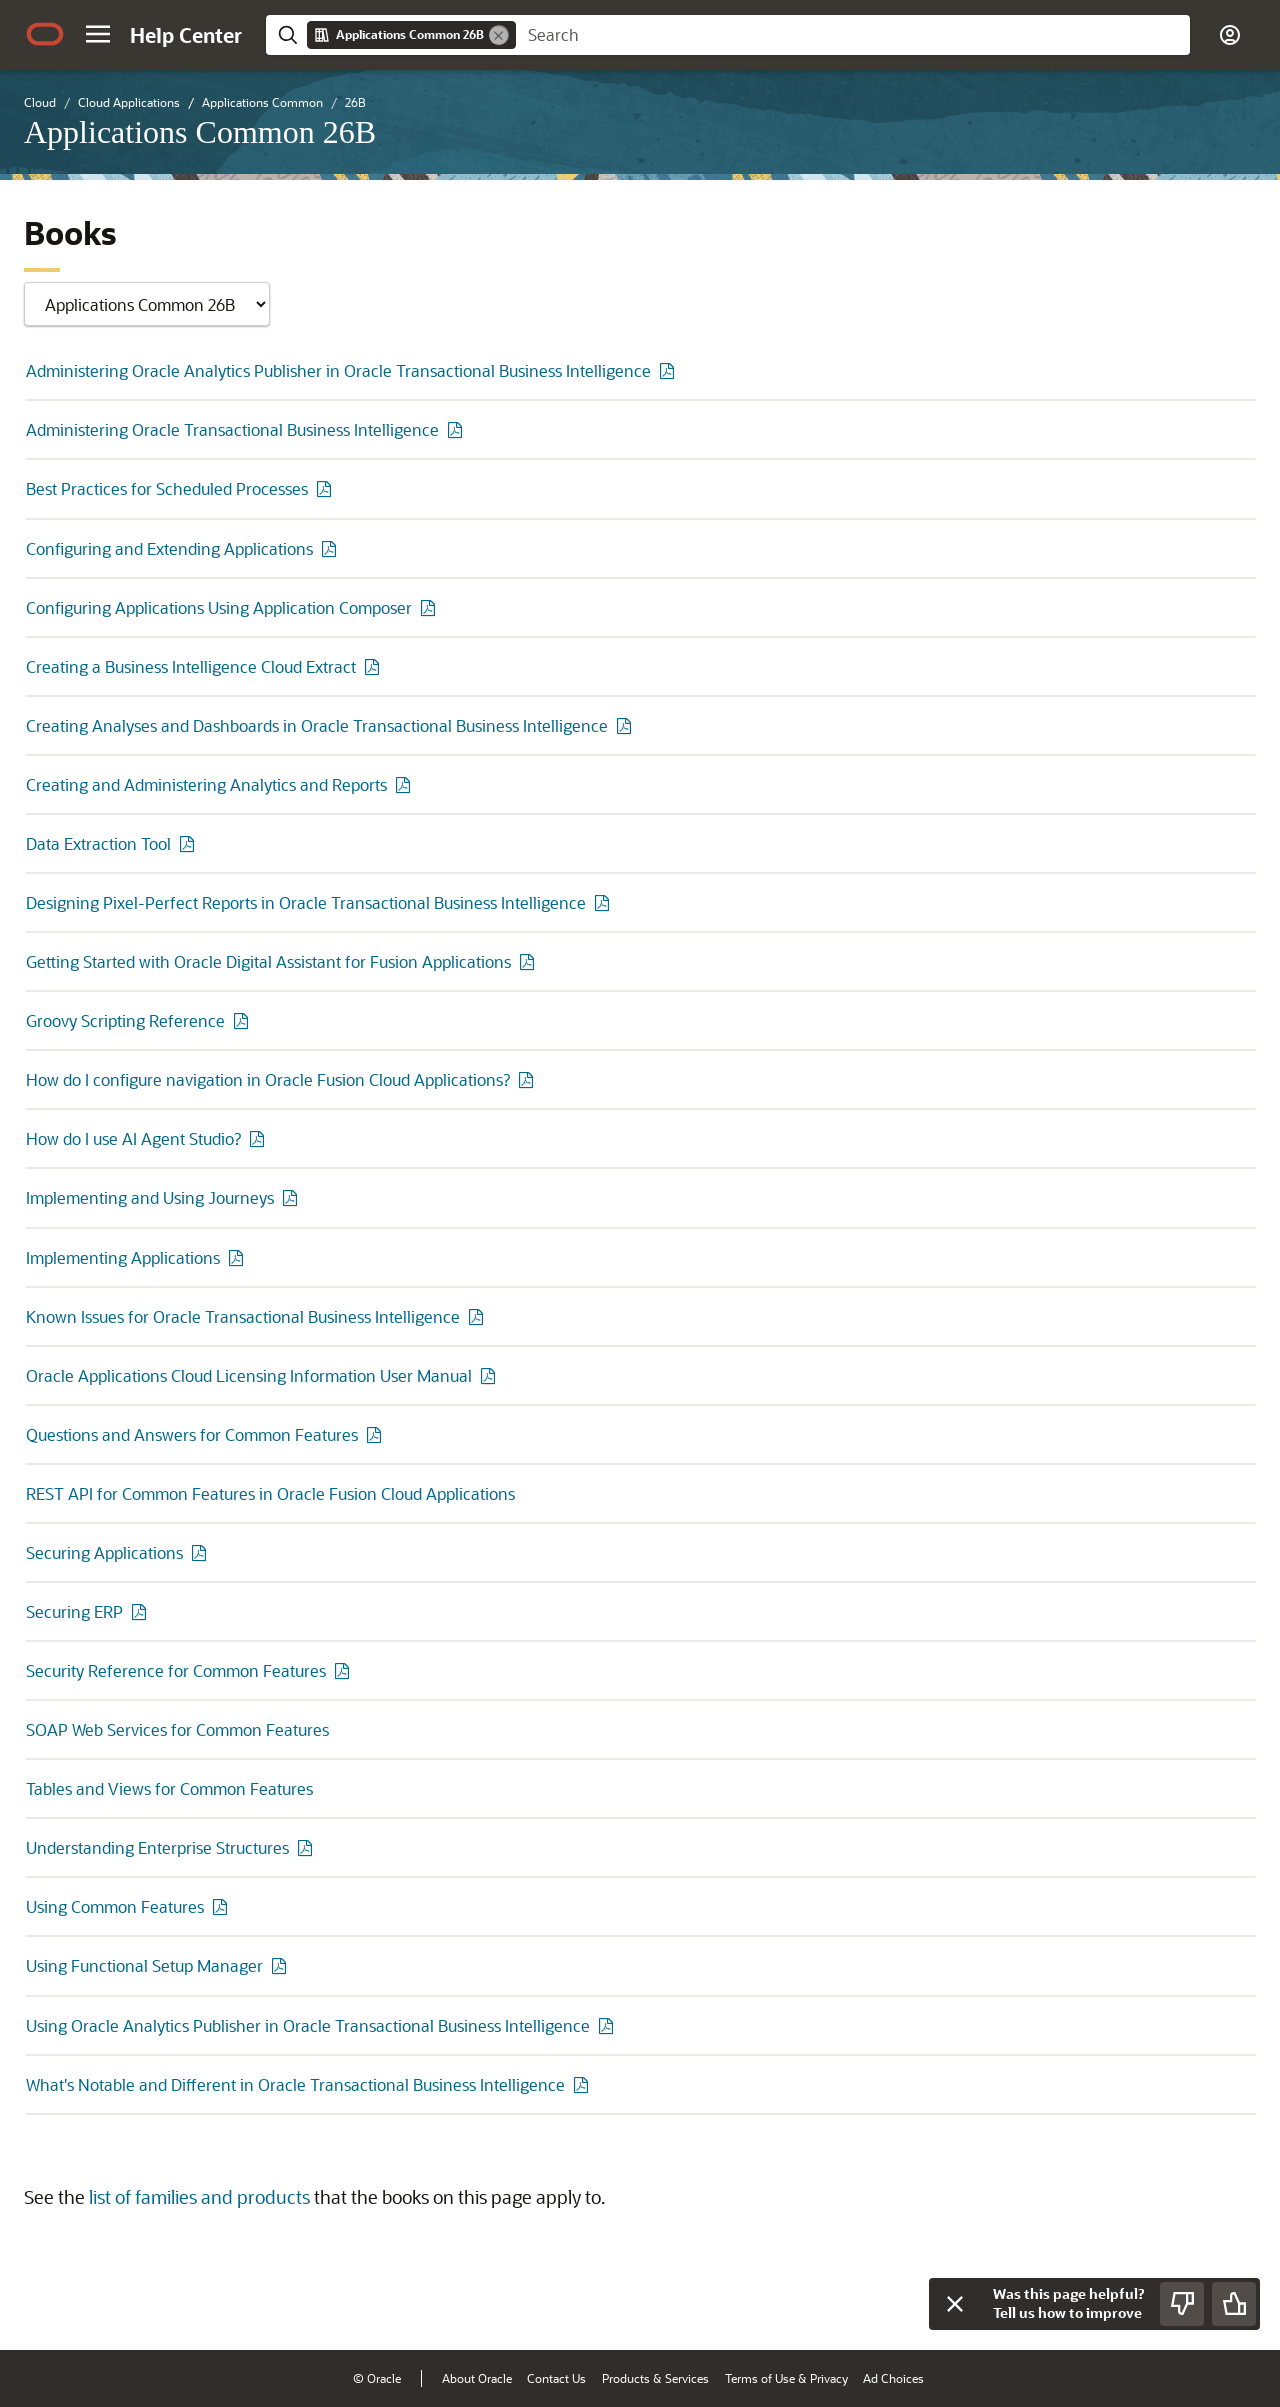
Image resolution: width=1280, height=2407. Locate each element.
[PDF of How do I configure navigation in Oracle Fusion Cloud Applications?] (529, 1079)
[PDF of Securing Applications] (202, 1552)
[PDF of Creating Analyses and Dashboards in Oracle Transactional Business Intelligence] (627, 725)
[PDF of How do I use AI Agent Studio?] (260, 1138)
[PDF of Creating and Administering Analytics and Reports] (406, 784)
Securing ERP (74, 1611)
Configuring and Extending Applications (169, 548)
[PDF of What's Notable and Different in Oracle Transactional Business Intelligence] (584, 2084)
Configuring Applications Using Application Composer (219, 607)
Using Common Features (115, 1906)
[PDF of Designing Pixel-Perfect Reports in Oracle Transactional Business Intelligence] (605, 902)
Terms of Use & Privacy (786, 2378)
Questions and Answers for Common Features (192, 1434)
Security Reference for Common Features (176, 1670)
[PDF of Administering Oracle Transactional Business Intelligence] (458, 429)
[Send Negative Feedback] (1182, 2304)
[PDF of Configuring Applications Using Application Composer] (431, 607)
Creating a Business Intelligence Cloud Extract (191, 666)
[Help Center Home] (186, 35)
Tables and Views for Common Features (169, 1788)
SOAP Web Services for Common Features (177, 1729)
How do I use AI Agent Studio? (133, 1138)
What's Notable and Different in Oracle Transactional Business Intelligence (295, 2084)
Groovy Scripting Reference (125, 1020)
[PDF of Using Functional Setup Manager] (282, 1965)
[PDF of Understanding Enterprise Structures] (308, 1847)
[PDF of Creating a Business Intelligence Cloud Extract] (375, 666)
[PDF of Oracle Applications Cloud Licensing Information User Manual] (491, 1375)
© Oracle (377, 2378)
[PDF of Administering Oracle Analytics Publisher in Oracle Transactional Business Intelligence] (670, 370)
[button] (98, 34)
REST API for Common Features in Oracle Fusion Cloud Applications (270, 1493)
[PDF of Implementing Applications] (239, 1257)
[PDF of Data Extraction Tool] (190, 843)
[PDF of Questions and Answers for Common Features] (377, 1434)
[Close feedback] (955, 2304)
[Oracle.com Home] (45, 34)
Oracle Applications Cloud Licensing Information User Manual (249, 1375)
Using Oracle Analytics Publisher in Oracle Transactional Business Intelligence (308, 2025)
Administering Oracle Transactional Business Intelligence (232, 429)
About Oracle (477, 2378)
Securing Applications (104, 1552)
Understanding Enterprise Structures (157, 1847)
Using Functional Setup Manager (144, 1965)
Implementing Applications (123, 1257)
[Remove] (499, 35)
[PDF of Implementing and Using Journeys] (293, 1197)
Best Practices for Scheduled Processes (167, 488)
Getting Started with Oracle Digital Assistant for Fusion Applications (268, 961)
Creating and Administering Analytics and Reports (206, 784)
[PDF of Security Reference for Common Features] (345, 1670)
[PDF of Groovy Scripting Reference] (244, 1020)
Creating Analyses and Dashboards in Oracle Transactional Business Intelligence (317, 725)
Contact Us (556, 2378)
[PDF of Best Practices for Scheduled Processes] (327, 488)
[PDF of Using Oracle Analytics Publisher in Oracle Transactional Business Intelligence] (609, 2025)
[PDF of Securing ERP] (142, 1611)
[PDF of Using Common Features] (223, 1906)
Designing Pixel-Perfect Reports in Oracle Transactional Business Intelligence (306, 902)
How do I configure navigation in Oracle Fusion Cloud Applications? (268, 1079)
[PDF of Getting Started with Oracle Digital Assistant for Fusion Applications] (530, 961)
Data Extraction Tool (98, 843)
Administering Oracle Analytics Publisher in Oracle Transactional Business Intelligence (338, 370)
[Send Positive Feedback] (1234, 2304)
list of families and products (199, 2197)
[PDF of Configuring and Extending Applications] (332, 548)
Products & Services (655, 2378)
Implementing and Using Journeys (150, 1197)
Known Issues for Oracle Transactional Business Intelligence (243, 1316)
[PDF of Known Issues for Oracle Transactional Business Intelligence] (479, 1316)
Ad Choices (893, 2378)
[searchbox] (853, 35)
